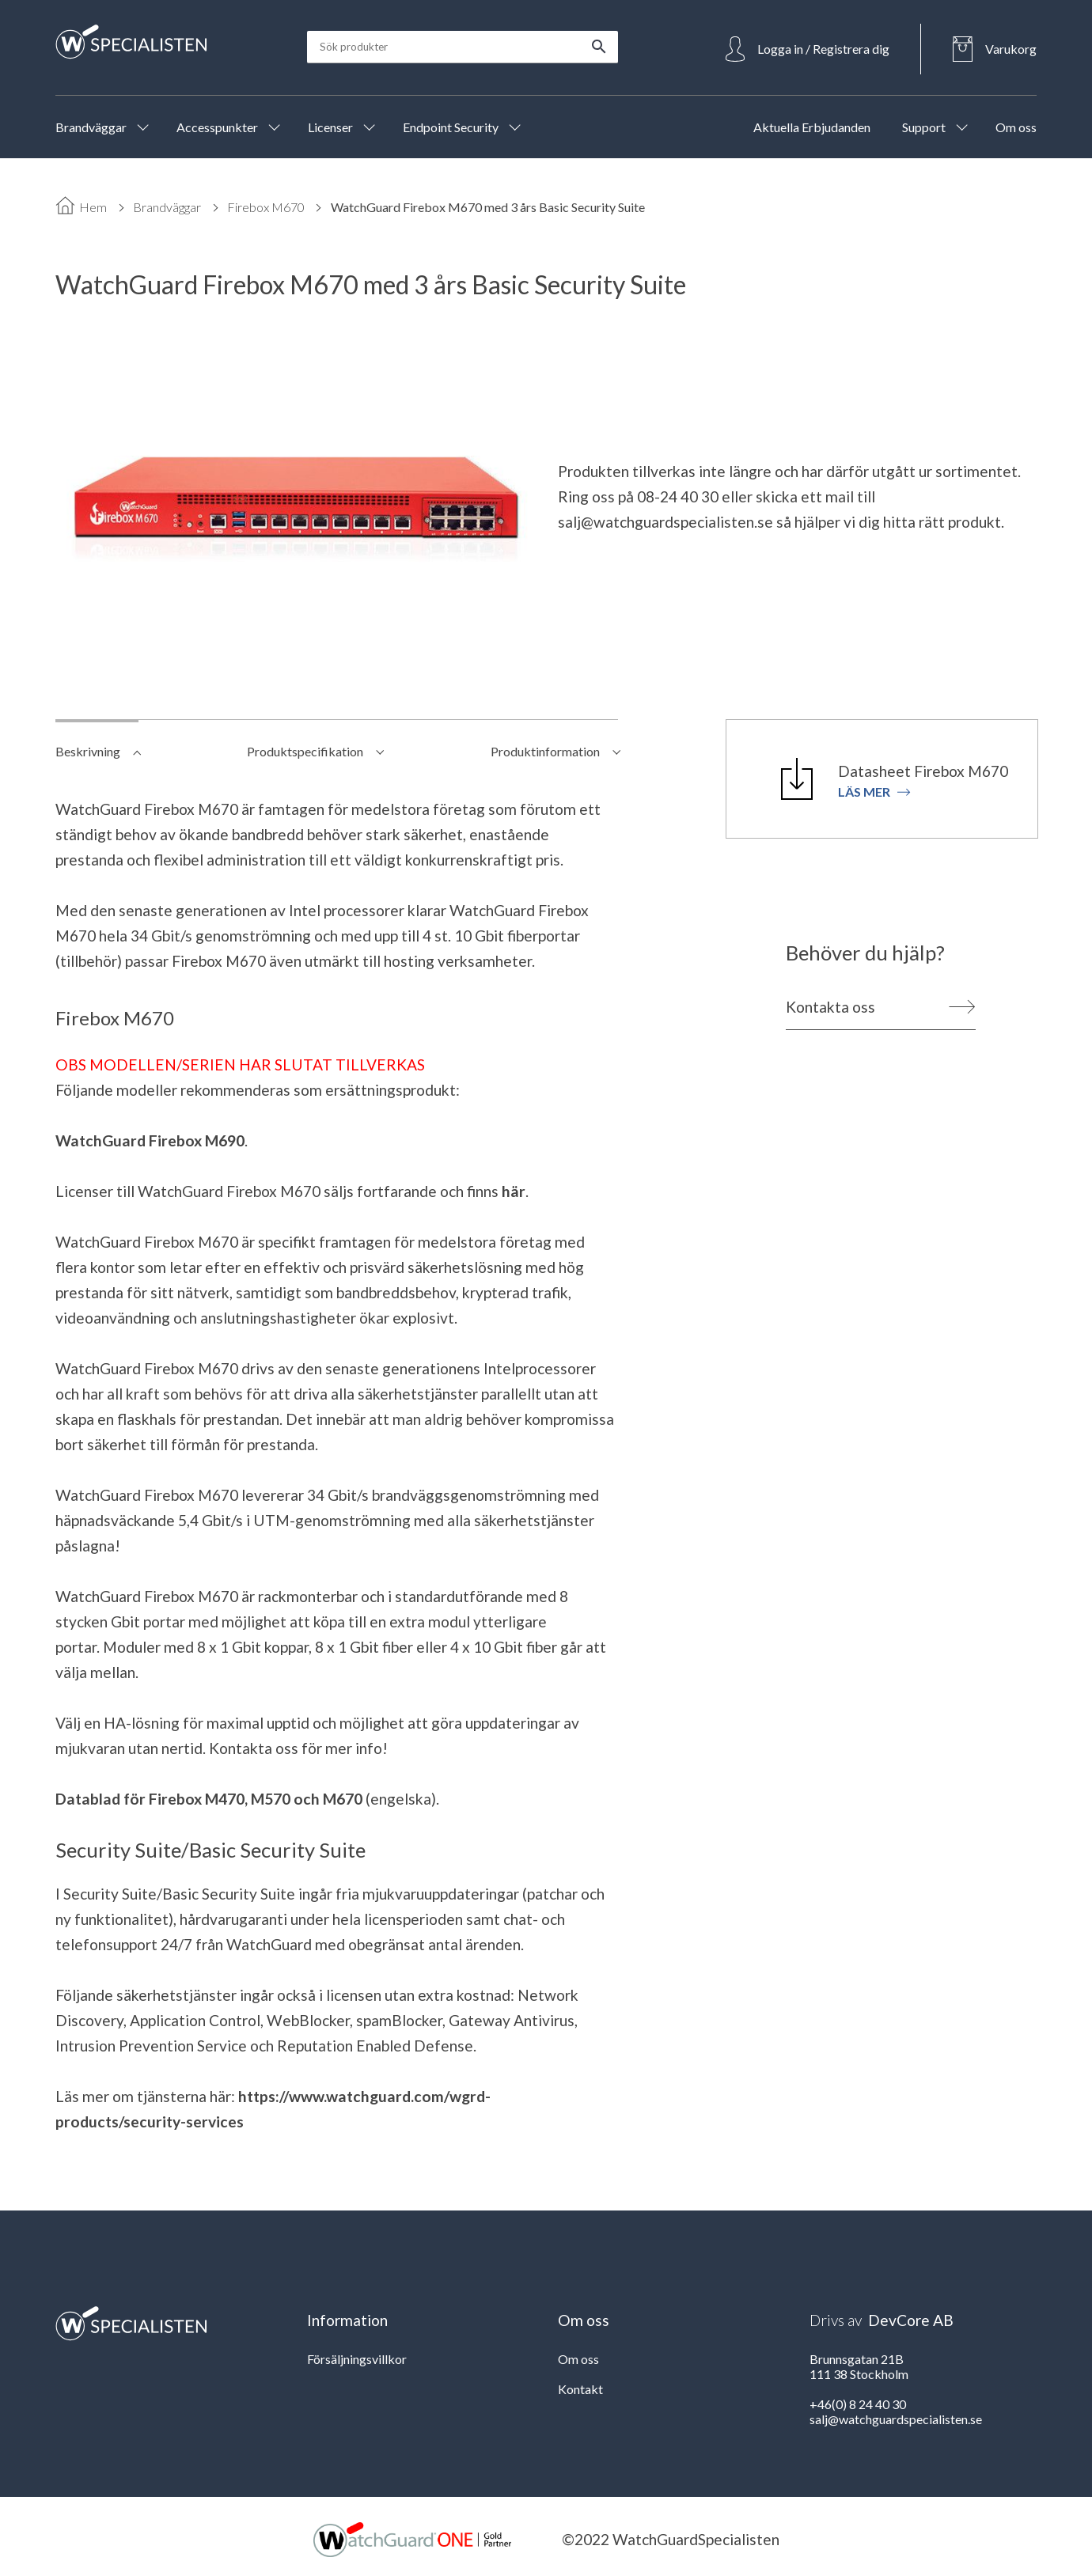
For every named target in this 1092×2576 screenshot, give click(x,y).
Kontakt (580, 2388)
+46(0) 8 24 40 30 (858, 2403)
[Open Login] (807, 49)
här (513, 1191)
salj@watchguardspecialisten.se (665, 522)
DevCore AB (911, 2320)
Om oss (578, 2358)
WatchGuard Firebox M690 (150, 1140)
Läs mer (875, 791)
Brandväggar (167, 206)
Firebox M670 (266, 206)
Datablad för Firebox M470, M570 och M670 (208, 1799)
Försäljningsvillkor (357, 2358)
